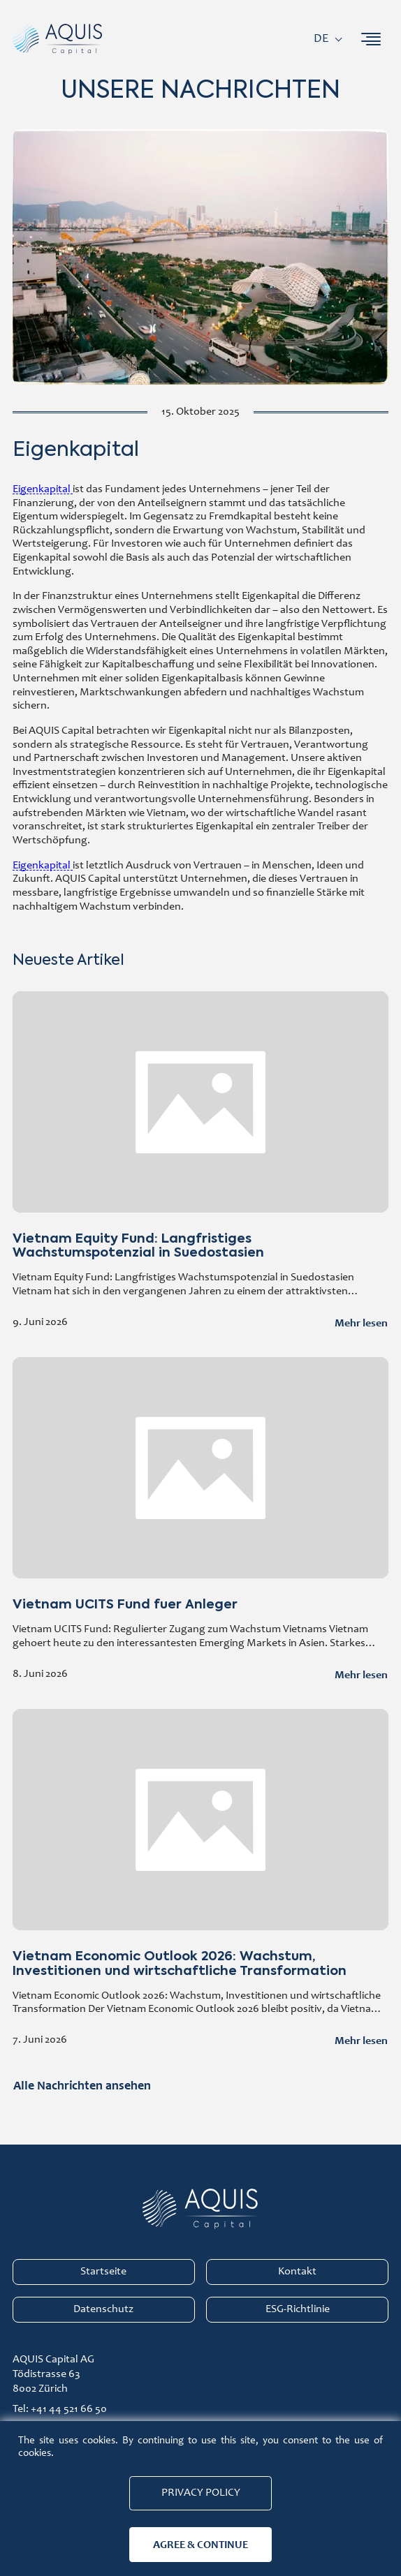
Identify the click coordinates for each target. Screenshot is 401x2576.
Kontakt (297, 2271)
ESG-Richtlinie (297, 2309)
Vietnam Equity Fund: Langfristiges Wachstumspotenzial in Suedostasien (200, 1163)
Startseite (103, 2271)
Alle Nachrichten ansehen (82, 2085)
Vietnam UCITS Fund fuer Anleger (200, 1522)
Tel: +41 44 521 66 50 (60, 2409)
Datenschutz (103, 2309)
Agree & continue (200, 2544)
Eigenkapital (43, 489)
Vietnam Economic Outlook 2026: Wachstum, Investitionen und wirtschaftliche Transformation (200, 1881)
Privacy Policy (200, 2493)
